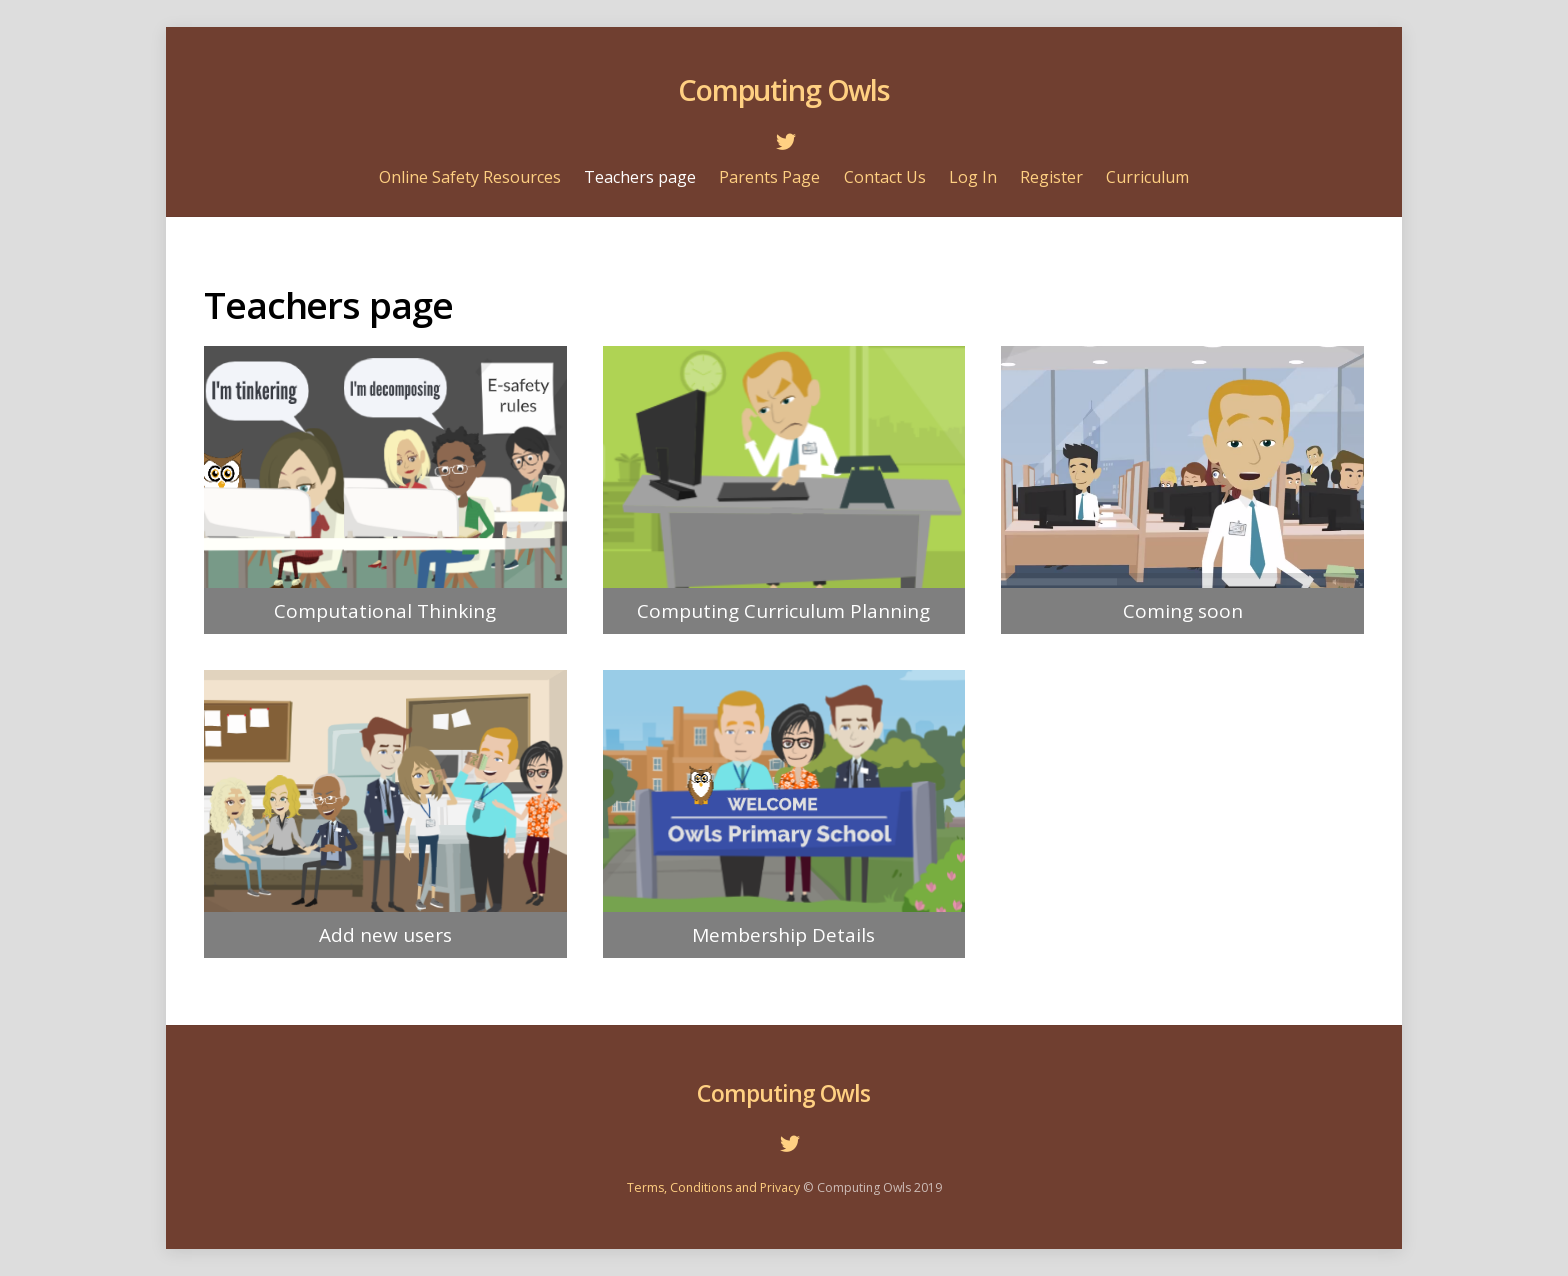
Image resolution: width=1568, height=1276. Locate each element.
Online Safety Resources (470, 177)
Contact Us (885, 177)
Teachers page (640, 177)
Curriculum (1147, 177)
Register (1051, 177)
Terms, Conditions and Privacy (713, 1187)
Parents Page (769, 177)
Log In (973, 177)
